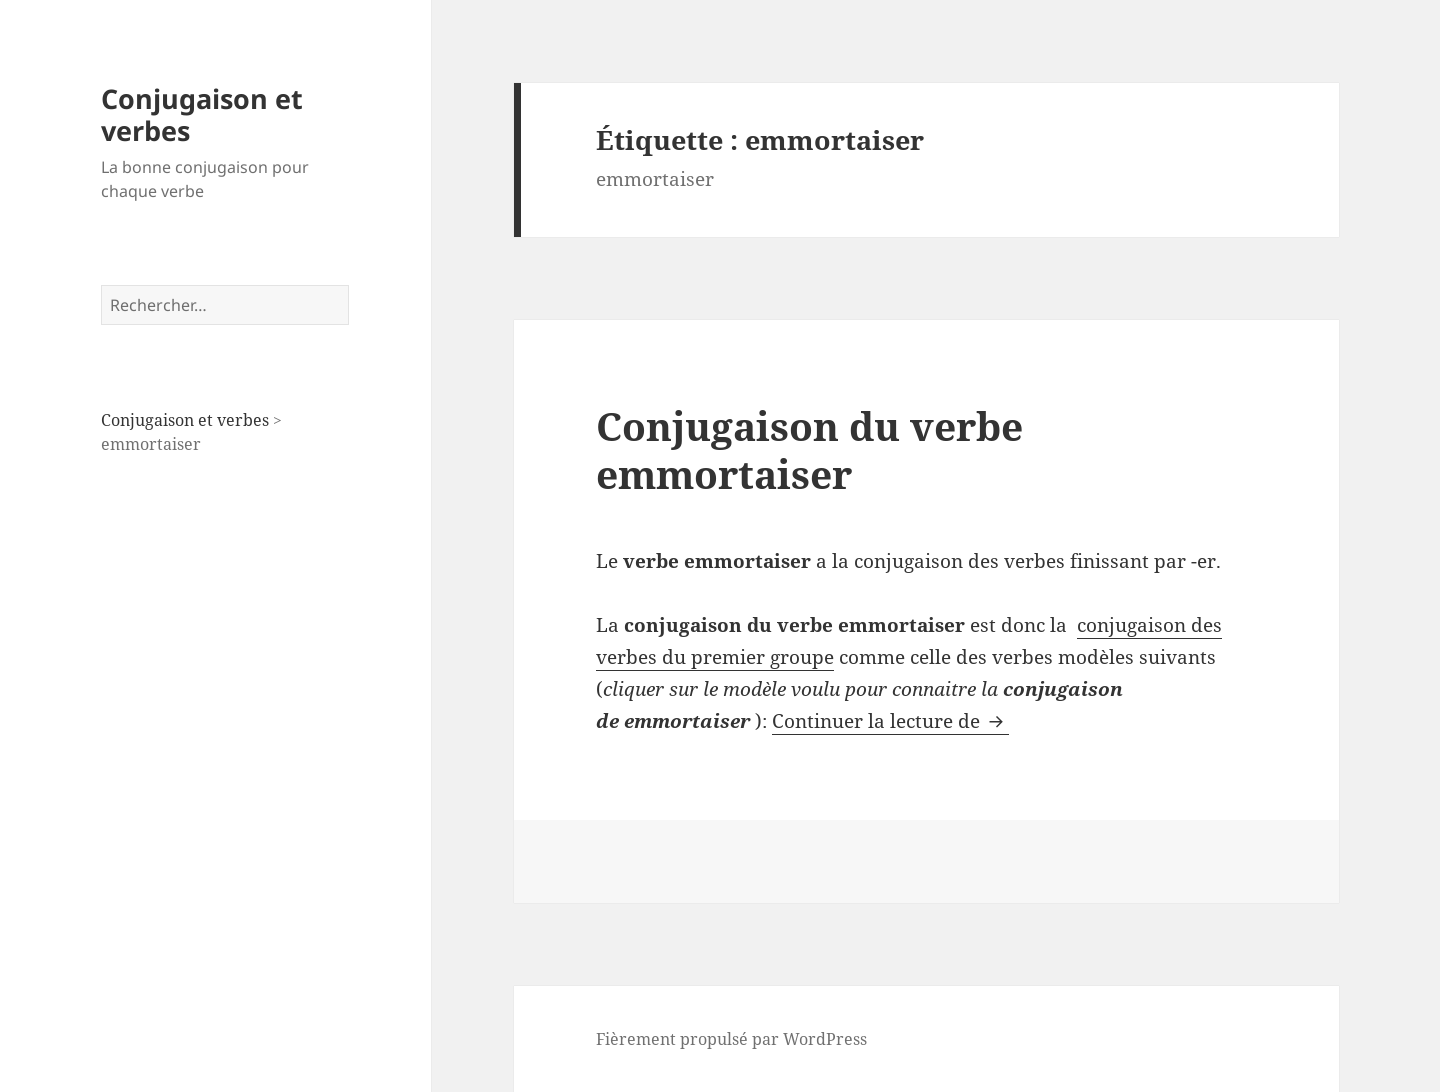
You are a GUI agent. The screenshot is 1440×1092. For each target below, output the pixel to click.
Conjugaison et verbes (202, 114)
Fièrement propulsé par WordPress (731, 1039)
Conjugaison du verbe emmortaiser (809, 449)
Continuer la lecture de (890, 721)
